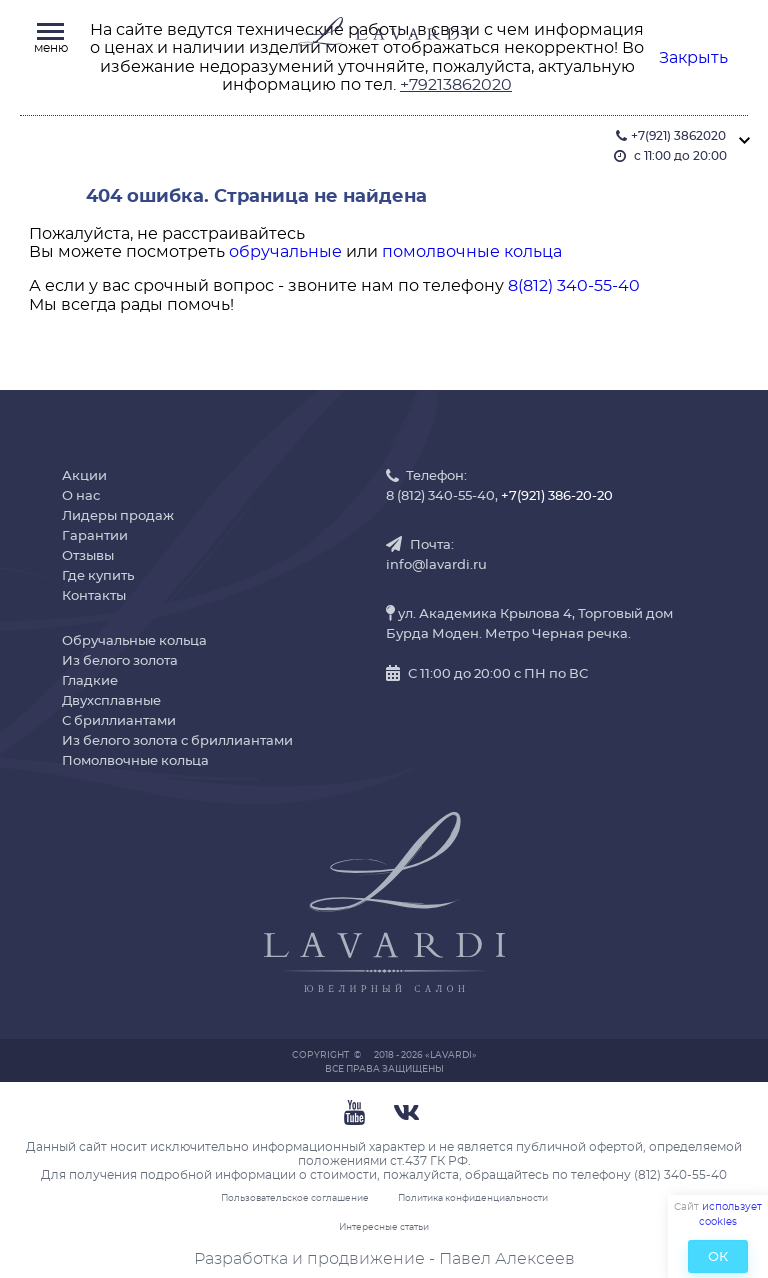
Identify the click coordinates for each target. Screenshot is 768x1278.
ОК (718, 1257)
